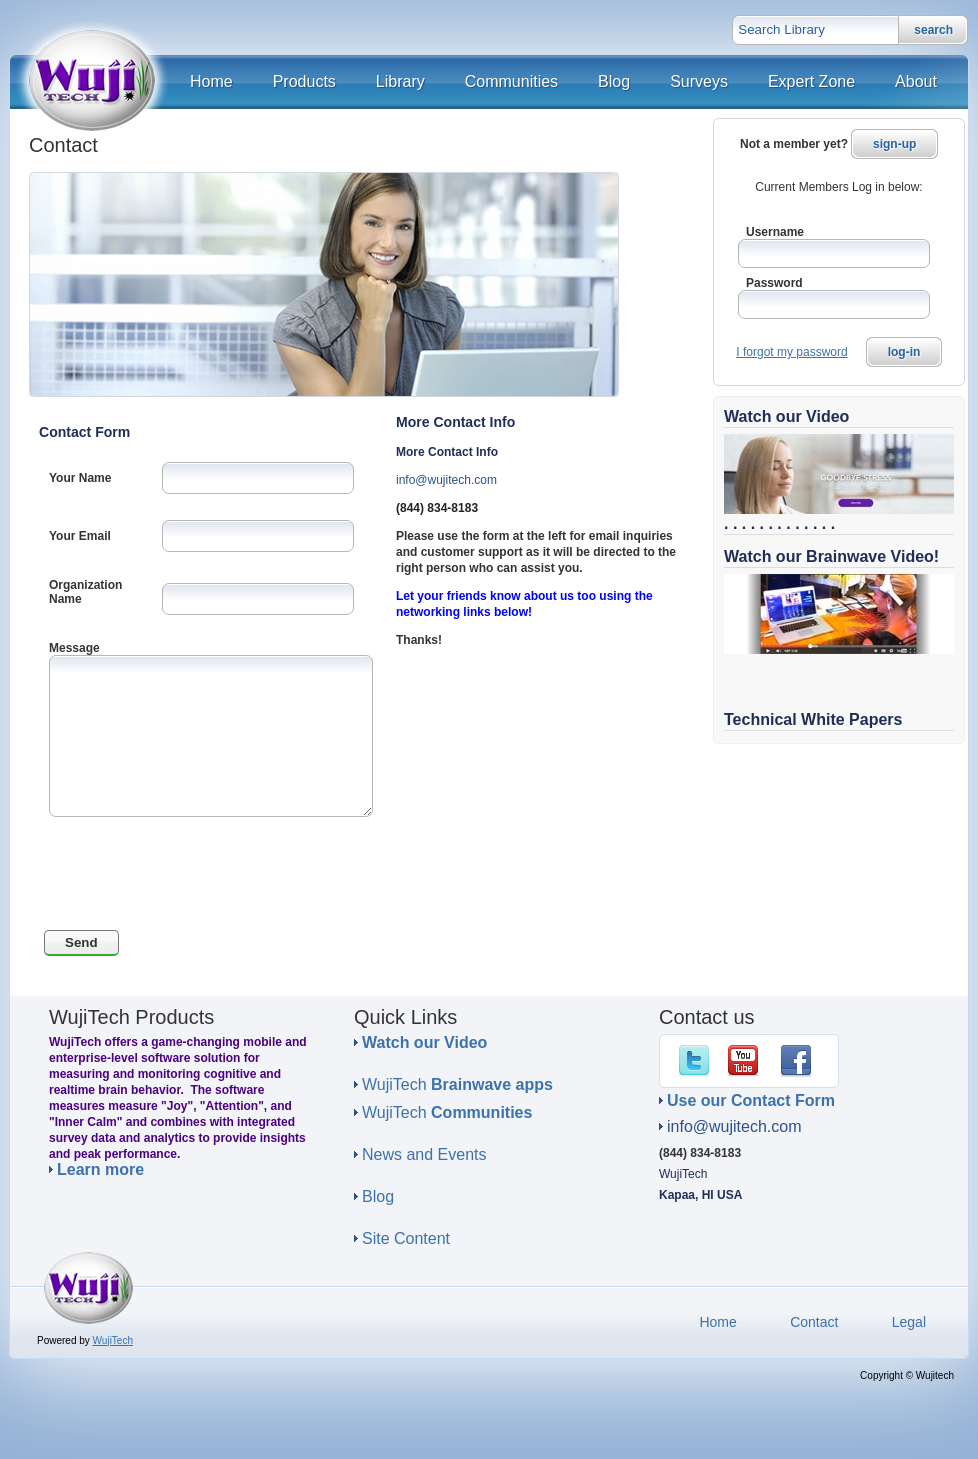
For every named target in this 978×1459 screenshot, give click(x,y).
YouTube (747, 1061)
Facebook (800, 1061)
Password (774, 283)
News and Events (424, 1154)
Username (775, 232)
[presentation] (191, 877)
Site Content (406, 1238)
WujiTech (457, 1084)
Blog (378, 1196)
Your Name (80, 478)
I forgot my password (791, 352)
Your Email (80, 536)
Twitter (698, 1061)
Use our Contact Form (751, 1101)
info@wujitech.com (446, 480)
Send (81, 942)
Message (74, 648)
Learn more (100, 1170)
